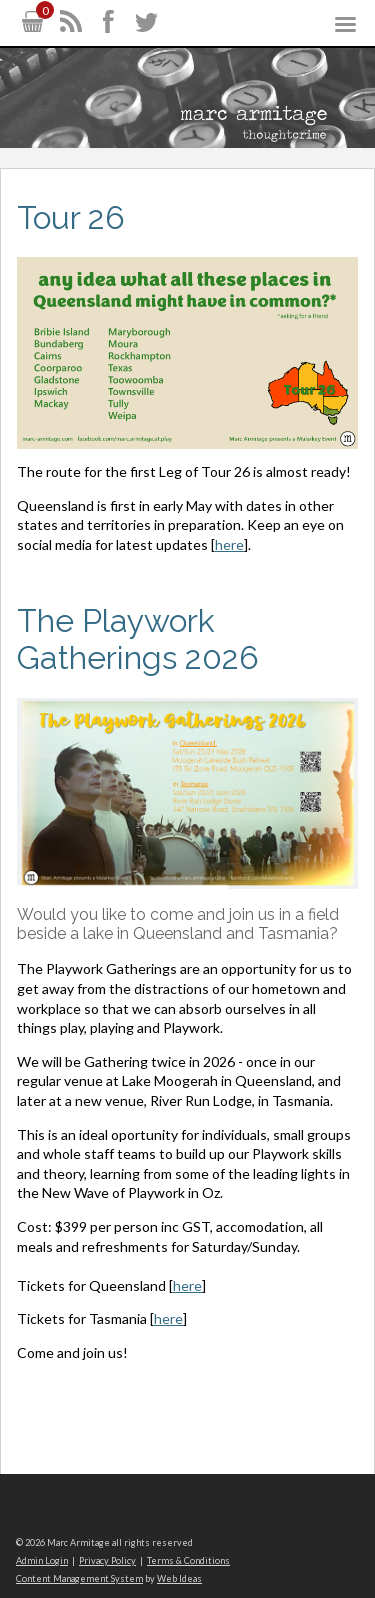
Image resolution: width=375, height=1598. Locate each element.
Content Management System (79, 1578)
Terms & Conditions (188, 1560)
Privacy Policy (107, 1560)
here (229, 544)
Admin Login (42, 1560)
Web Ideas (179, 1578)
